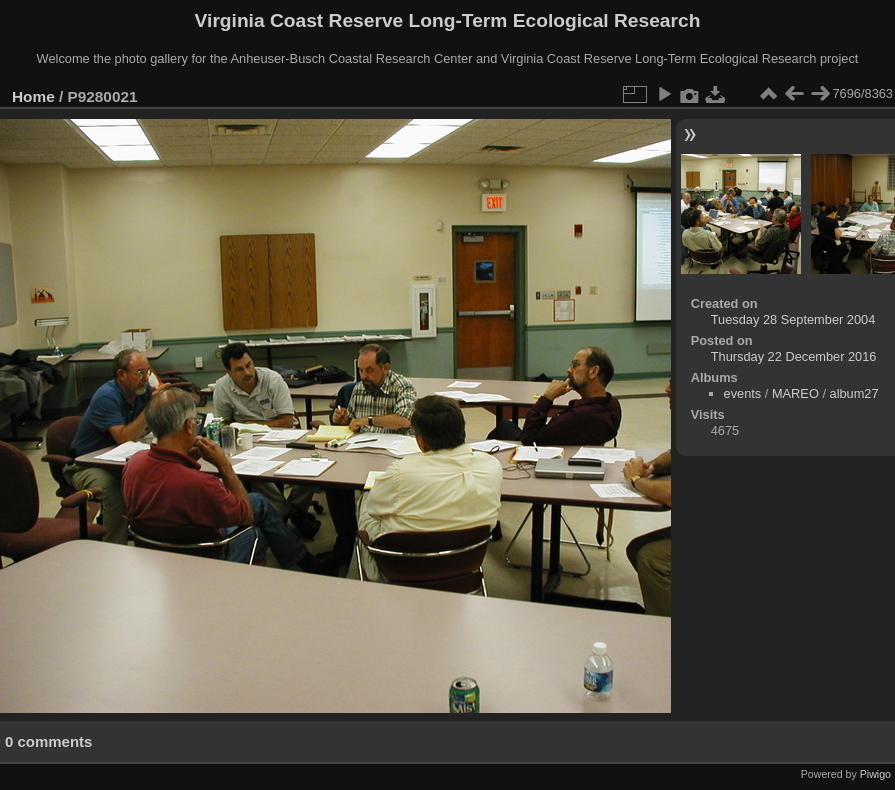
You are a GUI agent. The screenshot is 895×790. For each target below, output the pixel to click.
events (743, 393)
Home (33, 96)
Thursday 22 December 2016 (794, 356)
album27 (854, 393)
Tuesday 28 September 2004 (793, 319)
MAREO (795, 393)
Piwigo (875, 774)
